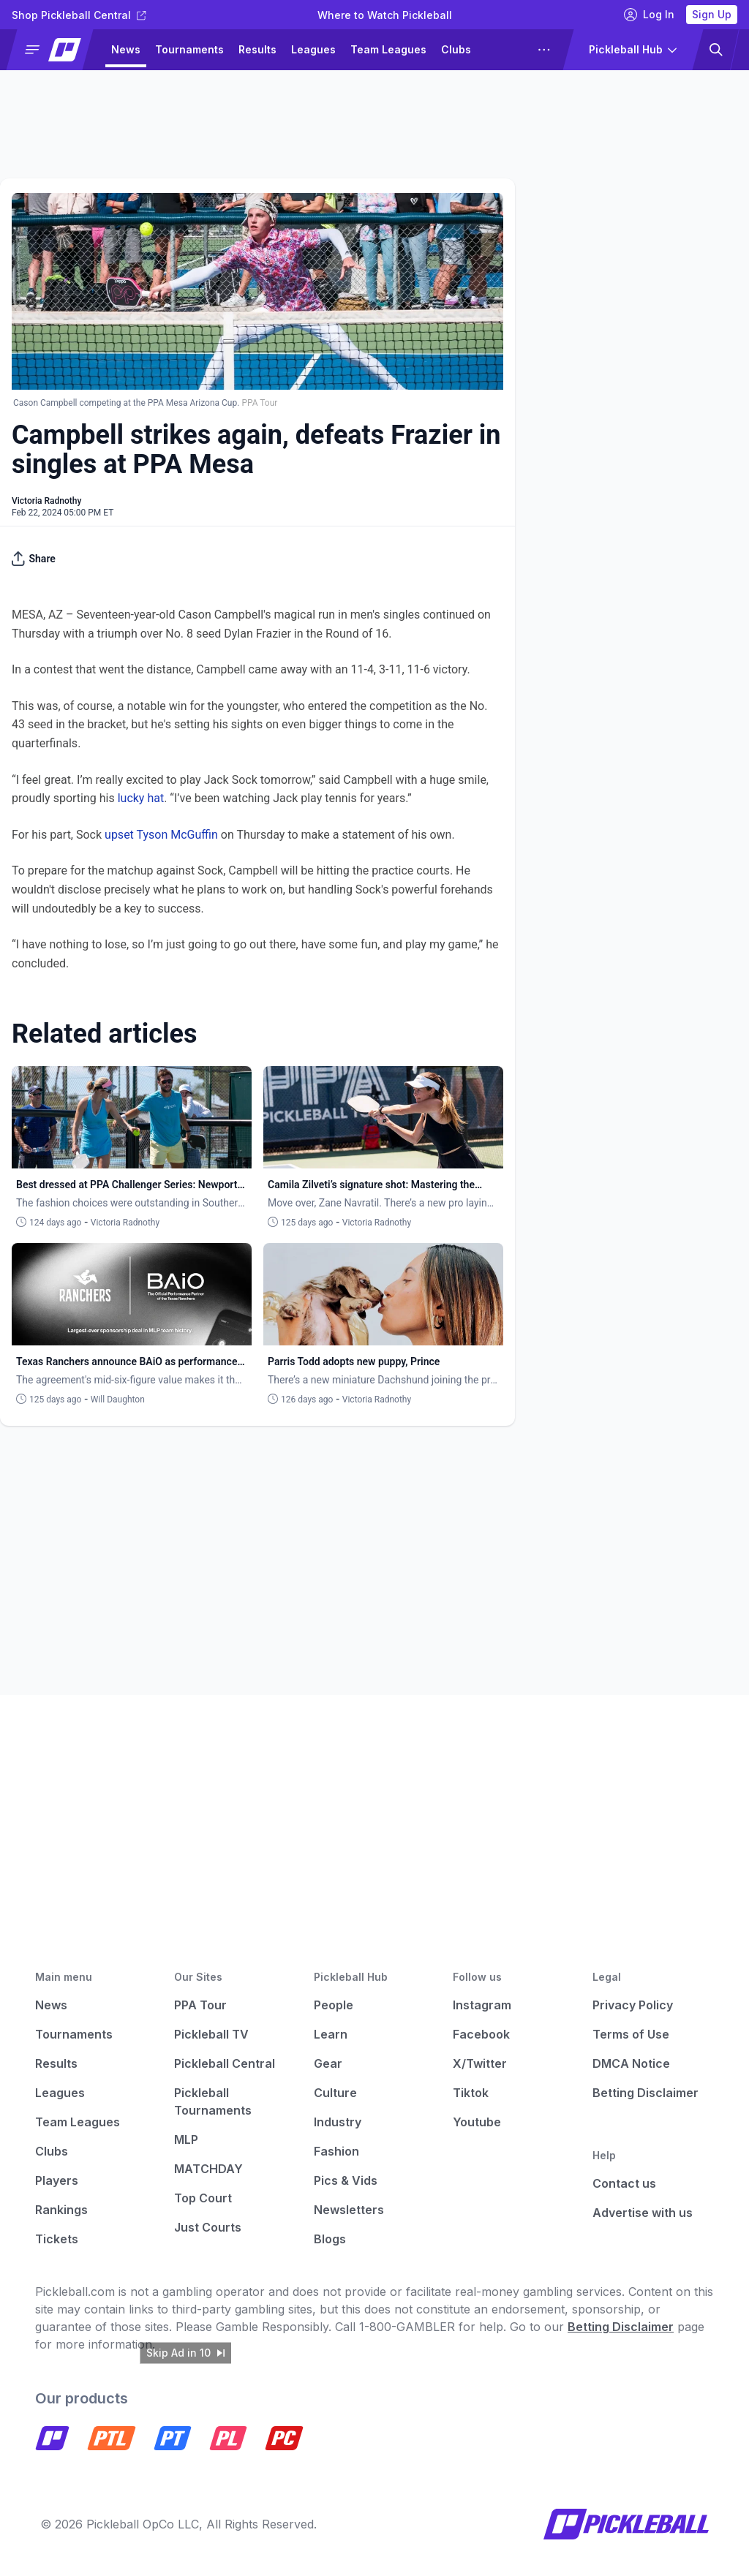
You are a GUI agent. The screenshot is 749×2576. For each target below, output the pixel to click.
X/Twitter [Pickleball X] (480, 2063)
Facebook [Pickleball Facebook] (481, 2034)
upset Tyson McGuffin (161, 835)
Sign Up (711, 14)
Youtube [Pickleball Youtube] (477, 2122)
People (333, 2005)
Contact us (624, 2183)
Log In (649, 14)
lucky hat (141, 798)
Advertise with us (642, 2212)
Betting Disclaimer (645, 2092)
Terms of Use (630, 2034)
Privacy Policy (632, 2005)
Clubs (456, 49)
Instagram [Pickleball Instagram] (482, 2005)
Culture (335, 2092)
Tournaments (189, 49)
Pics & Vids (345, 2180)
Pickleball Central (224, 2063)
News (125, 49)
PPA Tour (200, 2005)
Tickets (56, 2239)
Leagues (313, 49)
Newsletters (349, 2209)
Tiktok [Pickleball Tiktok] (471, 2092)
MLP (186, 2139)
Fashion (336, 2151)
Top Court (203, 2198)
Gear (328, 2063)
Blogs (330, 2239)
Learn (330, 2034)
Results (257, 49)
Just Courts (207, 2227)
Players (56, 2180)
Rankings (61, 2209)
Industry (337, 2122)
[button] (56, 49)
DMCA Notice (631, 2063)
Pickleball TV (211, 2034)
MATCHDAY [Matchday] (208, 2168)
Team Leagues (388, 49)
